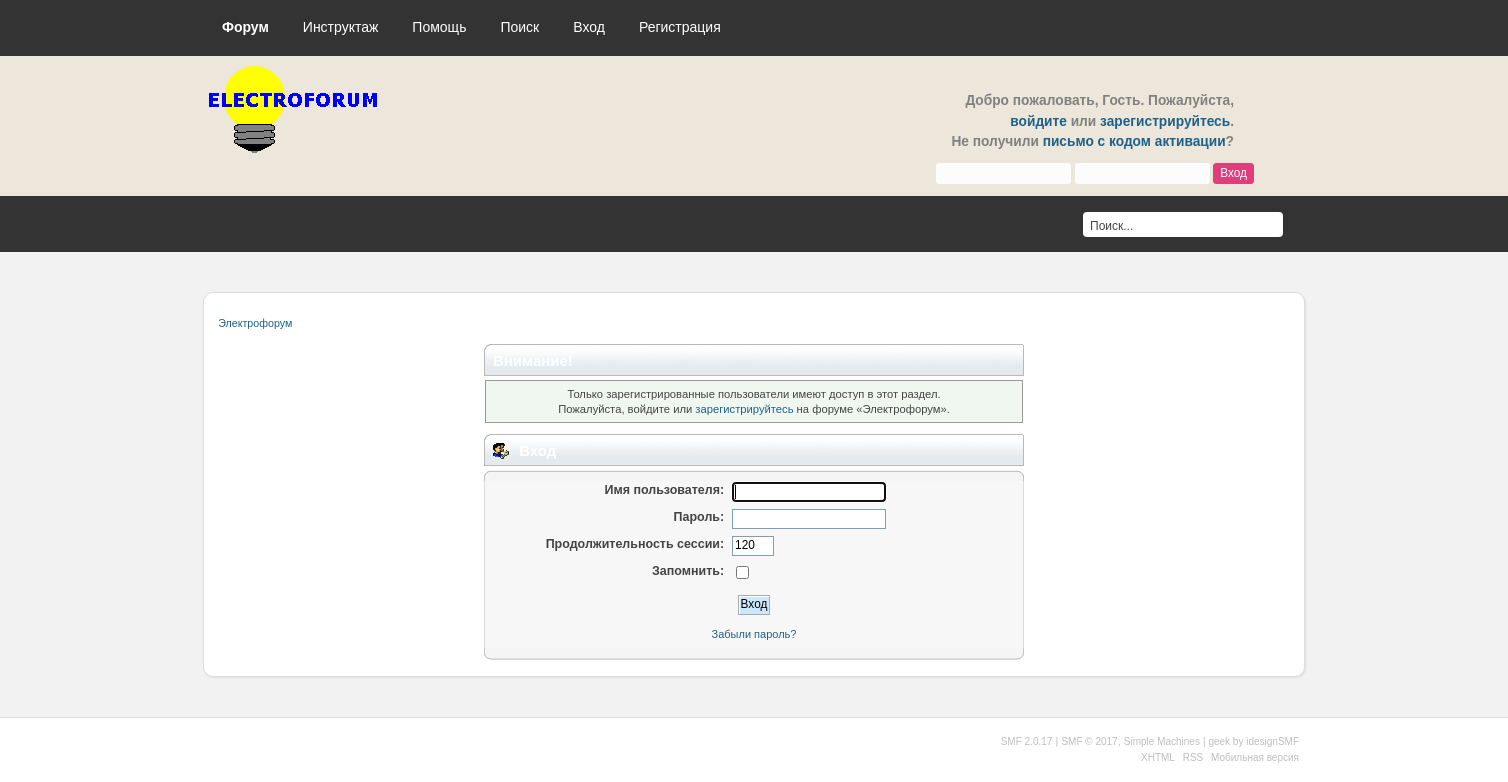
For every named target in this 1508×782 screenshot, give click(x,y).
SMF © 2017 (1089, 741)
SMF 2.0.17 (1027, 741)
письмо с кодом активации (1134, 141)
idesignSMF (1272, 741)
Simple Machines (1162, 741)
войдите (1038, 121)
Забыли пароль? (754, 634)
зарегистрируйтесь (1165, 121)
